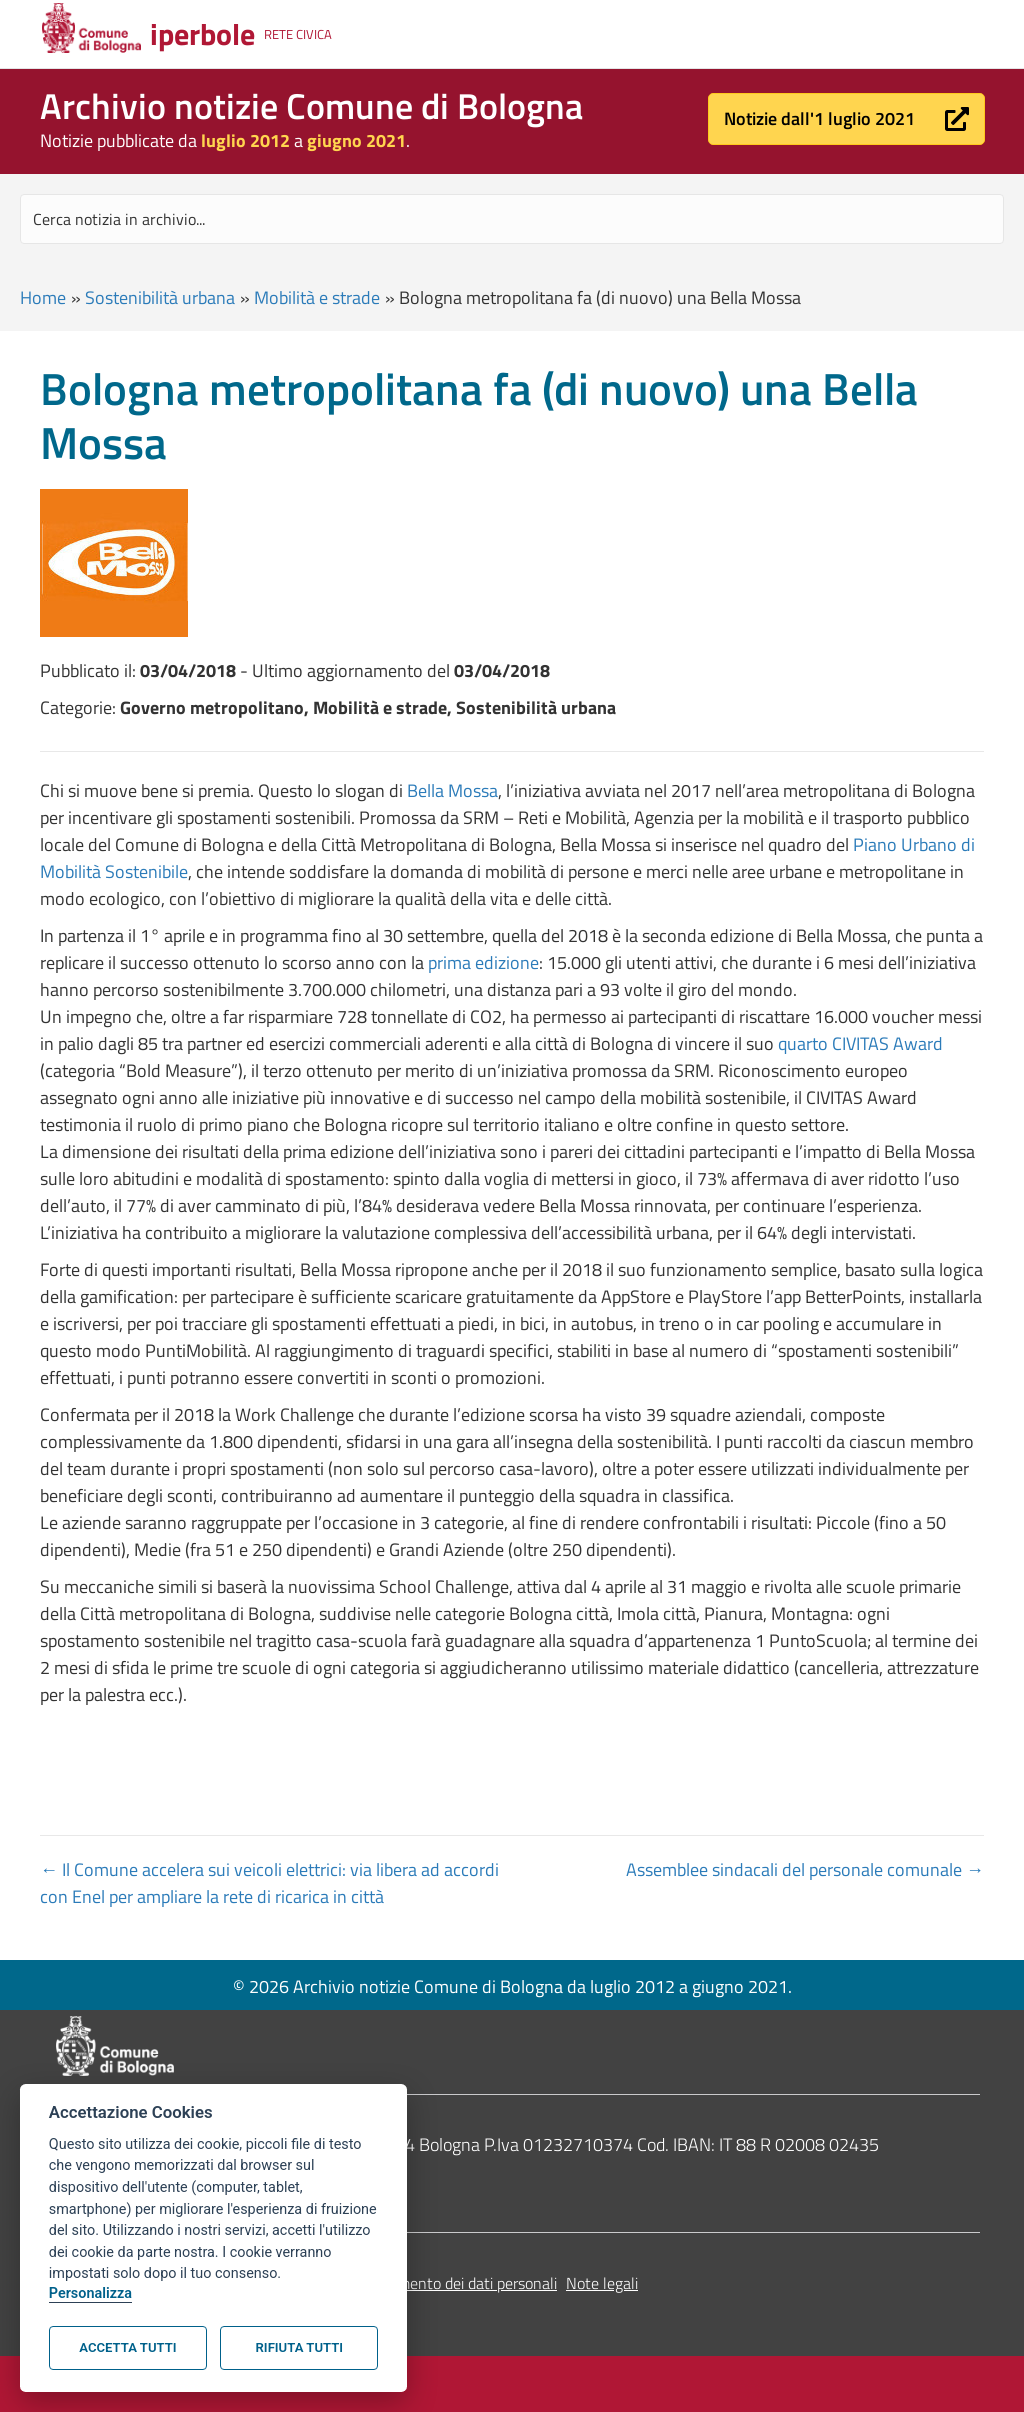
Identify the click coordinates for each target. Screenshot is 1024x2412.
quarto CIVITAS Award (860, 1043)
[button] (846, 119)
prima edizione (483, 962)
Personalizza (90, 2293)
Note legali (602, 2283)
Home (43, 297)
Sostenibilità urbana (160, 297)
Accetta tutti (127, 2347)
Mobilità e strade (317, 297)
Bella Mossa (452, 790)
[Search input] (512, 219)
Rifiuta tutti (299, 2347)
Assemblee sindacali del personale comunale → (805, 1869)
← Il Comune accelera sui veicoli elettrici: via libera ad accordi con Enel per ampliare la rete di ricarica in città (269, 1883)
